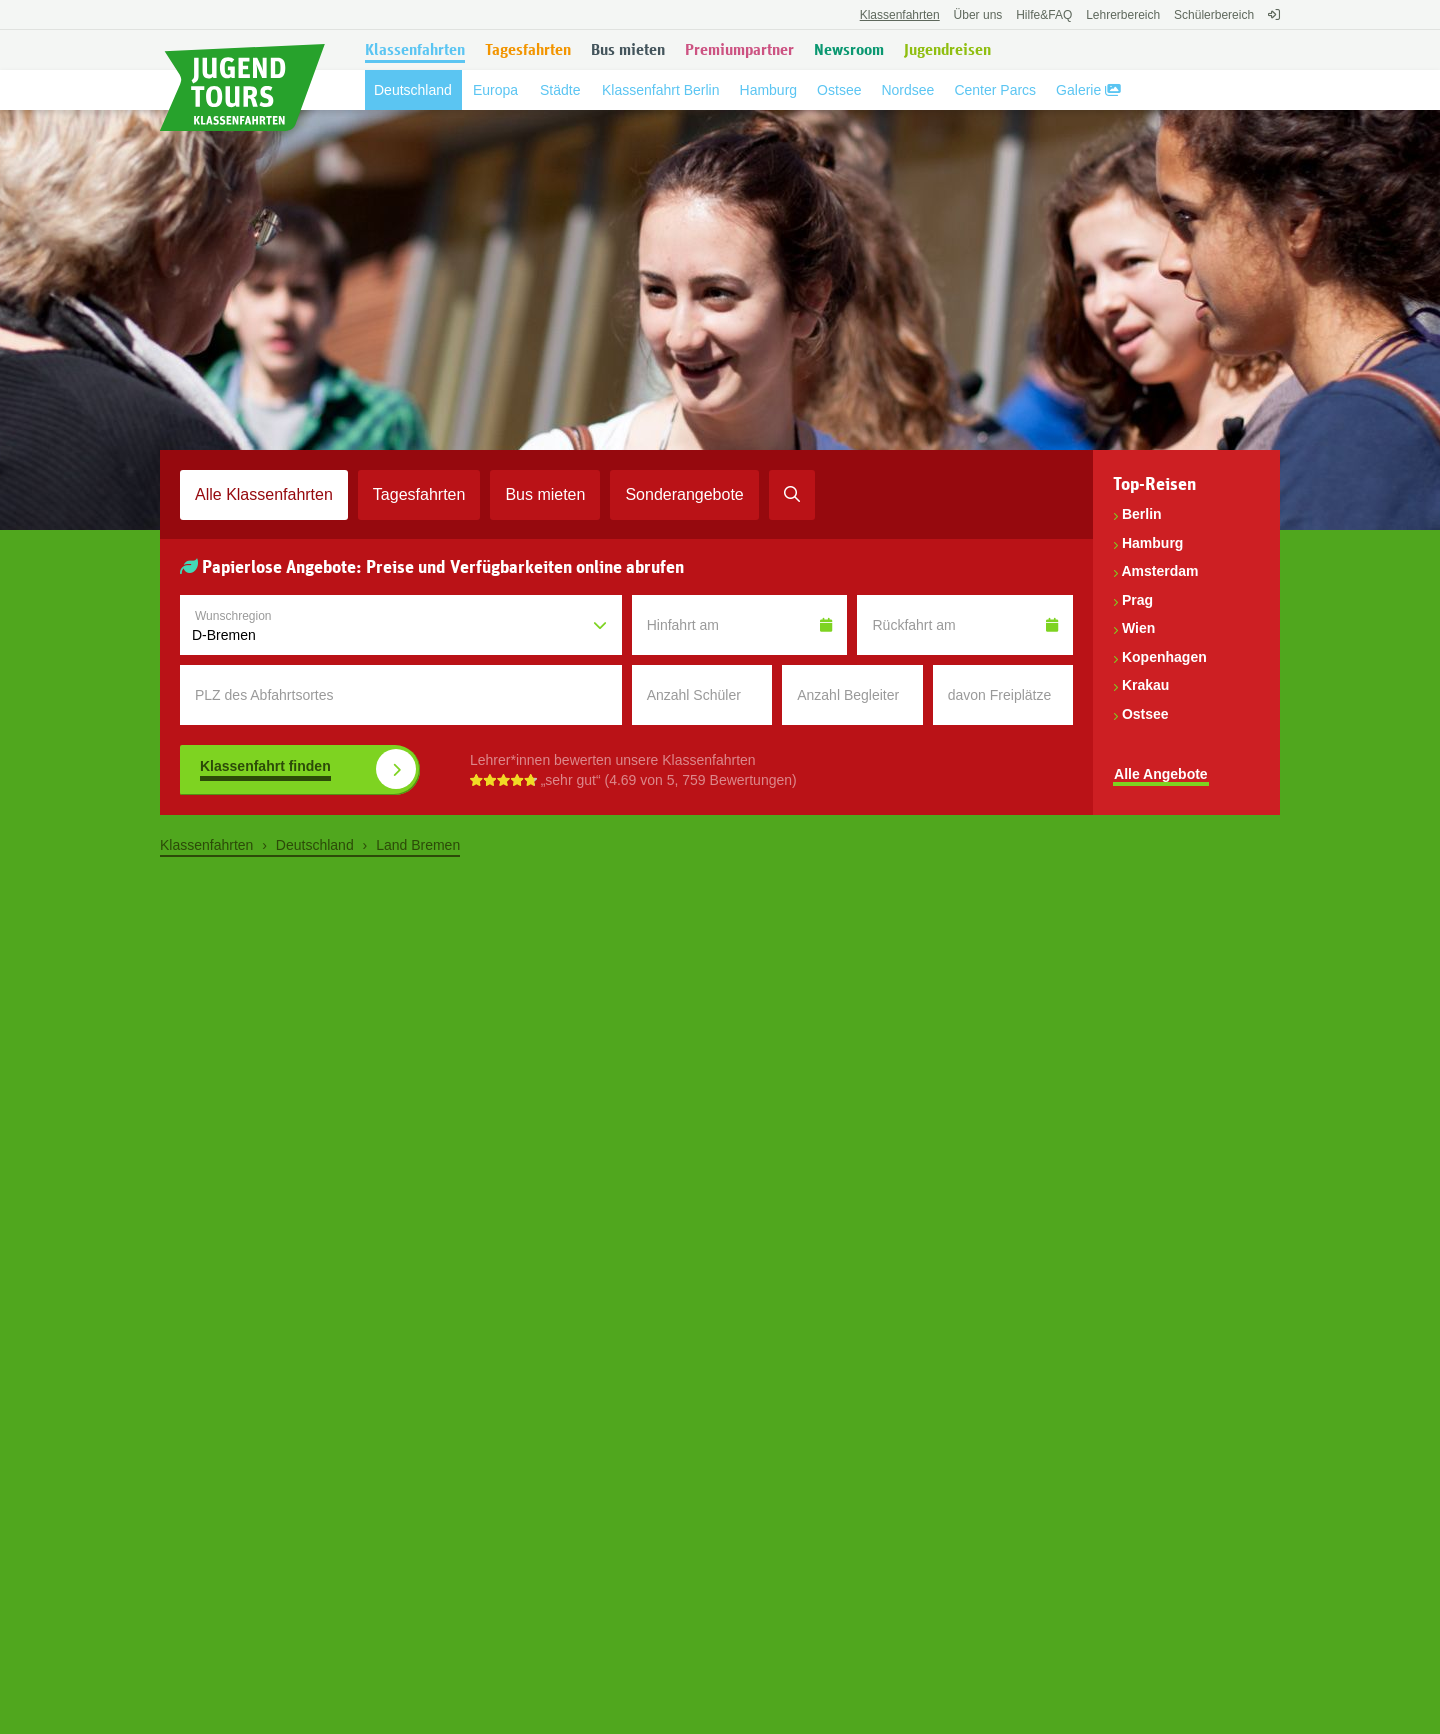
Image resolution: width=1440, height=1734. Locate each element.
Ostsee (1145, 714)
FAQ (1044, 15)
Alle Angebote (1161, 774)
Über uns (978, 15)
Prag (1137, 600)
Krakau (1145, 685)
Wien (1138, 628)
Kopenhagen (1164, 657)
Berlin (1142, 514)
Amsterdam (1159, 571)
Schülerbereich (1214, 15)
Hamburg (1152, 543)
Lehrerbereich (1123, 15)
